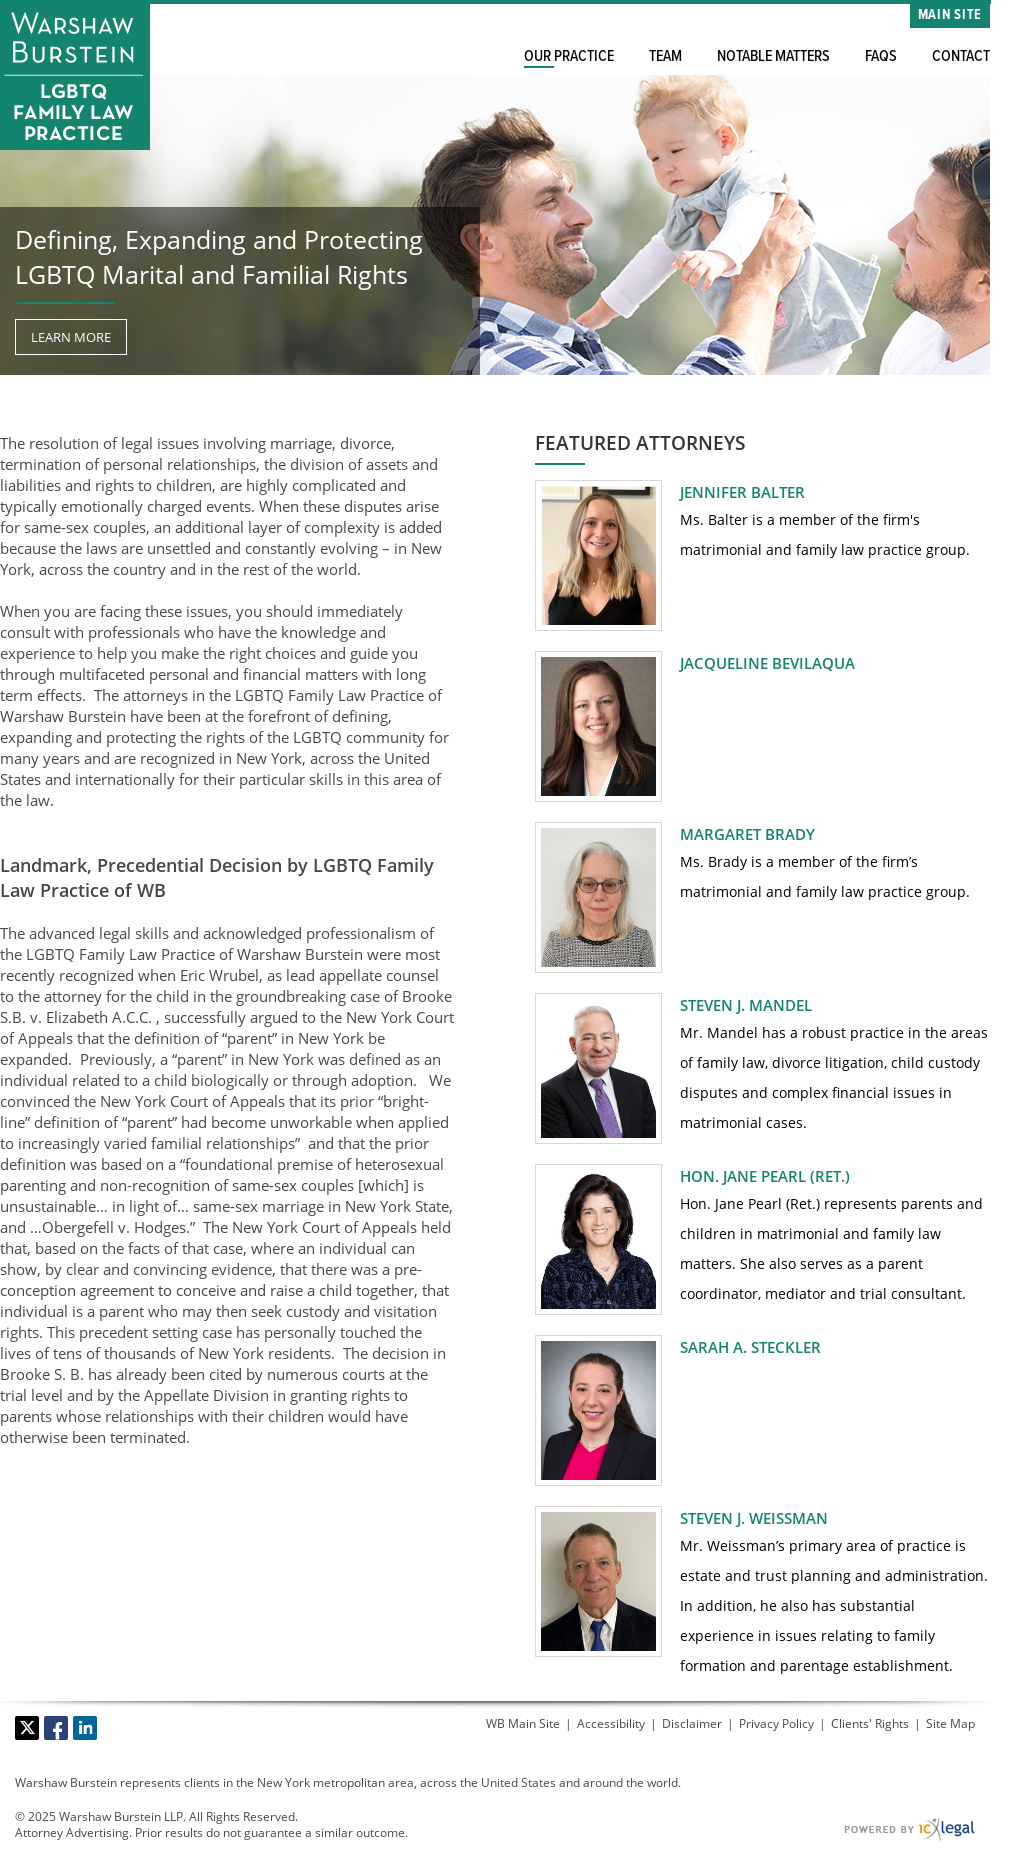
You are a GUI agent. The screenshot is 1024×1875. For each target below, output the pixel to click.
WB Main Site (523, 1723)
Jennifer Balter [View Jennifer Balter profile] (742, 492)
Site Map (950, 1723)
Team (665, 56)
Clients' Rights (870, 1723)
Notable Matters (773, 56)
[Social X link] (27, 1728)
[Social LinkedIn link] (85, 1728)
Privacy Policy (776, 1723)
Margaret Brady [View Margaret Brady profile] (747, 834)
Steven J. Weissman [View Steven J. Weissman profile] (754, 1518)
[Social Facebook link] (56, 1728)
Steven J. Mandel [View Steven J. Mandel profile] (746, 1005)
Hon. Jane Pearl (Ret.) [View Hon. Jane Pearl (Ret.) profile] (765, 1176)
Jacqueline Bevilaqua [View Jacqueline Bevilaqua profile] (767, 663)
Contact (961, 56)
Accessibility (611, 1723)
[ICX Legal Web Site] (909, 1829)
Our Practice (569, 56)
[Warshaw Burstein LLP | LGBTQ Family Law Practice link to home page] (75, 75)
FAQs (881, 56)
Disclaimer (692, 1723)
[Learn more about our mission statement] (71, 337)
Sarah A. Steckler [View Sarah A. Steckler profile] (750, 1347)
